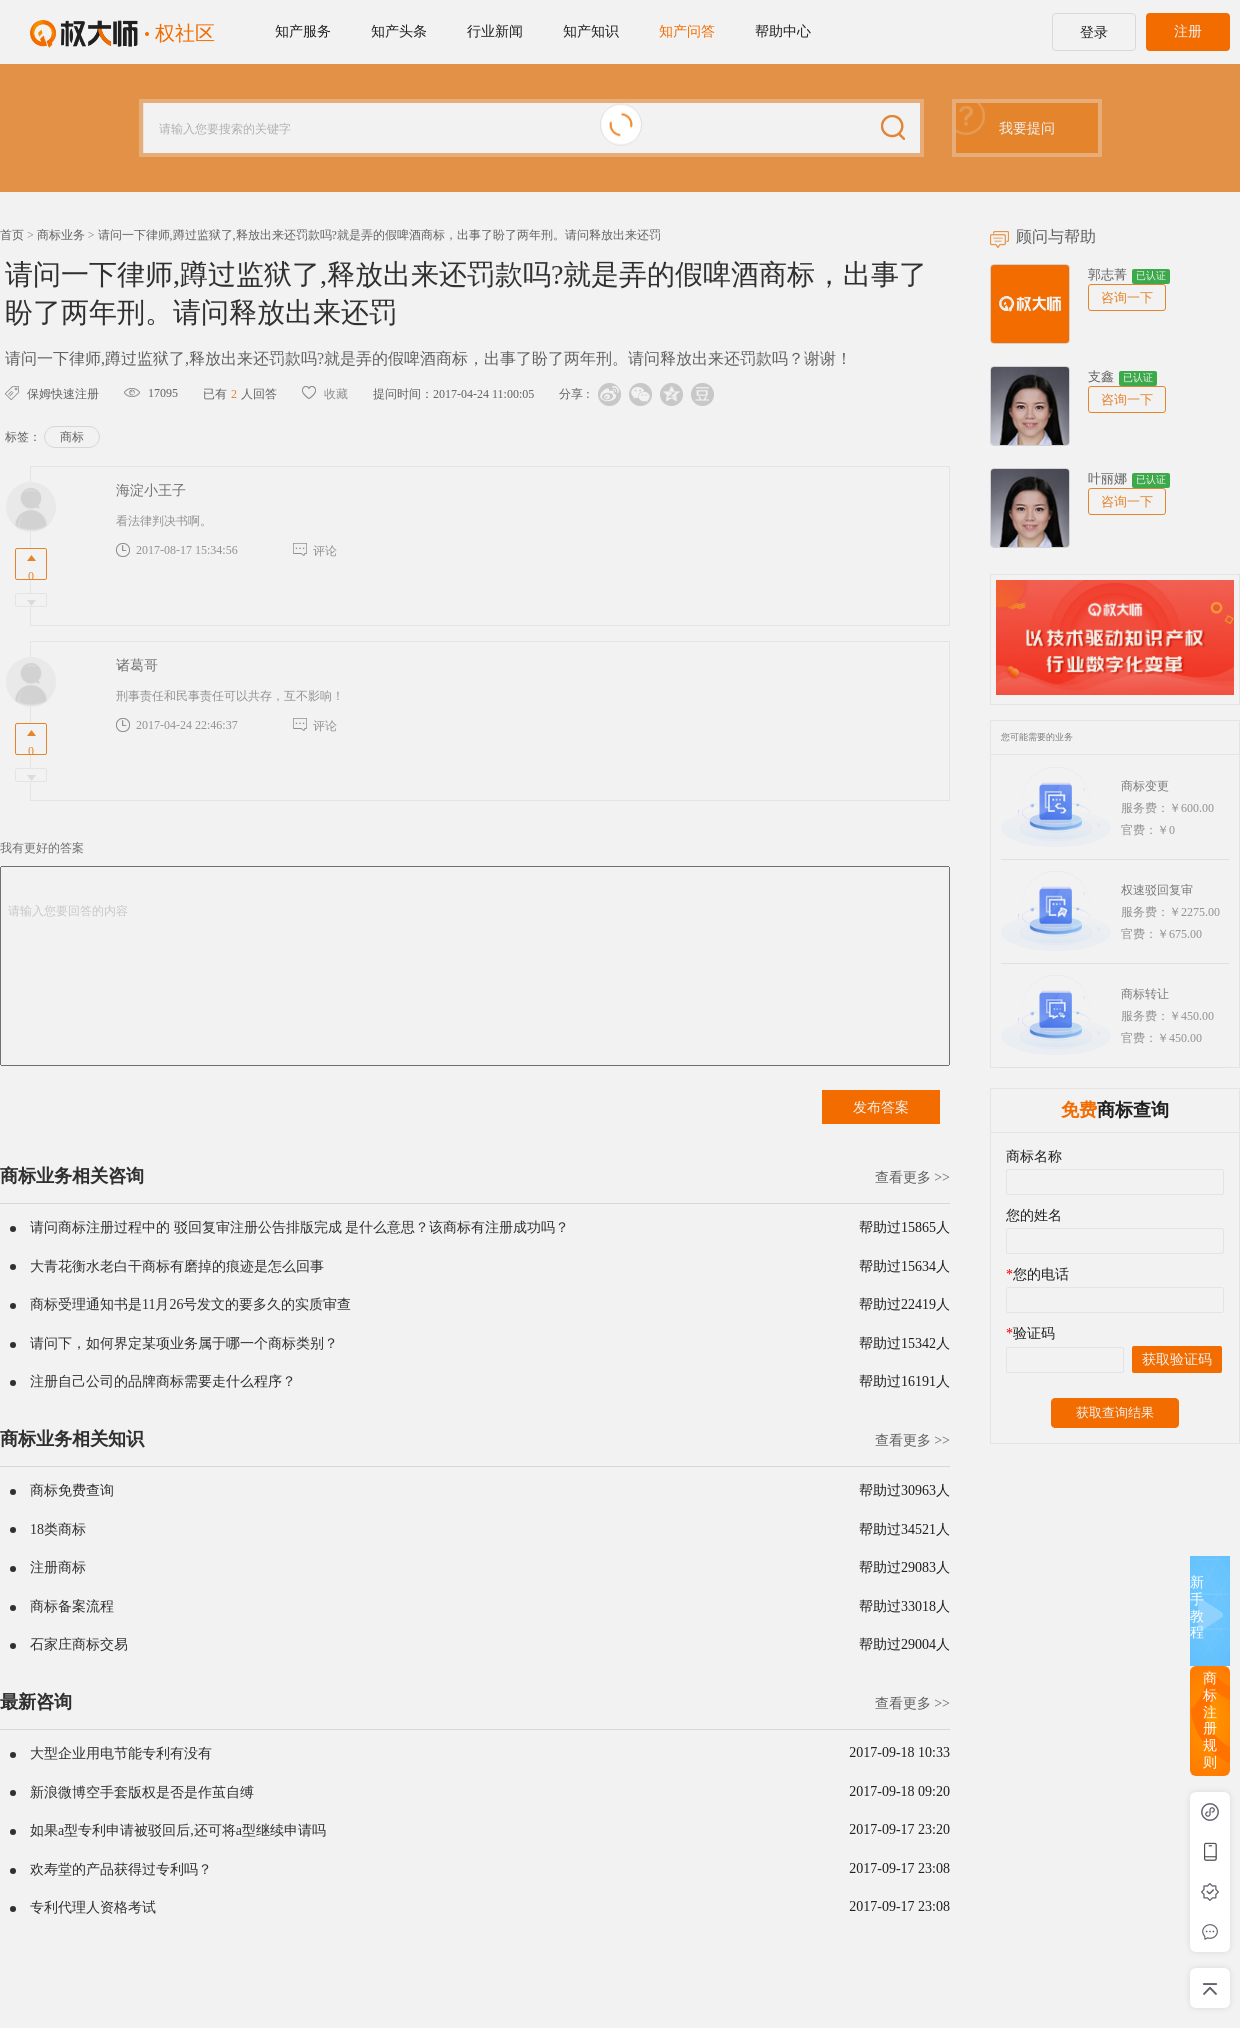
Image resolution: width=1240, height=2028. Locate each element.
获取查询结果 (1115, 1412)
